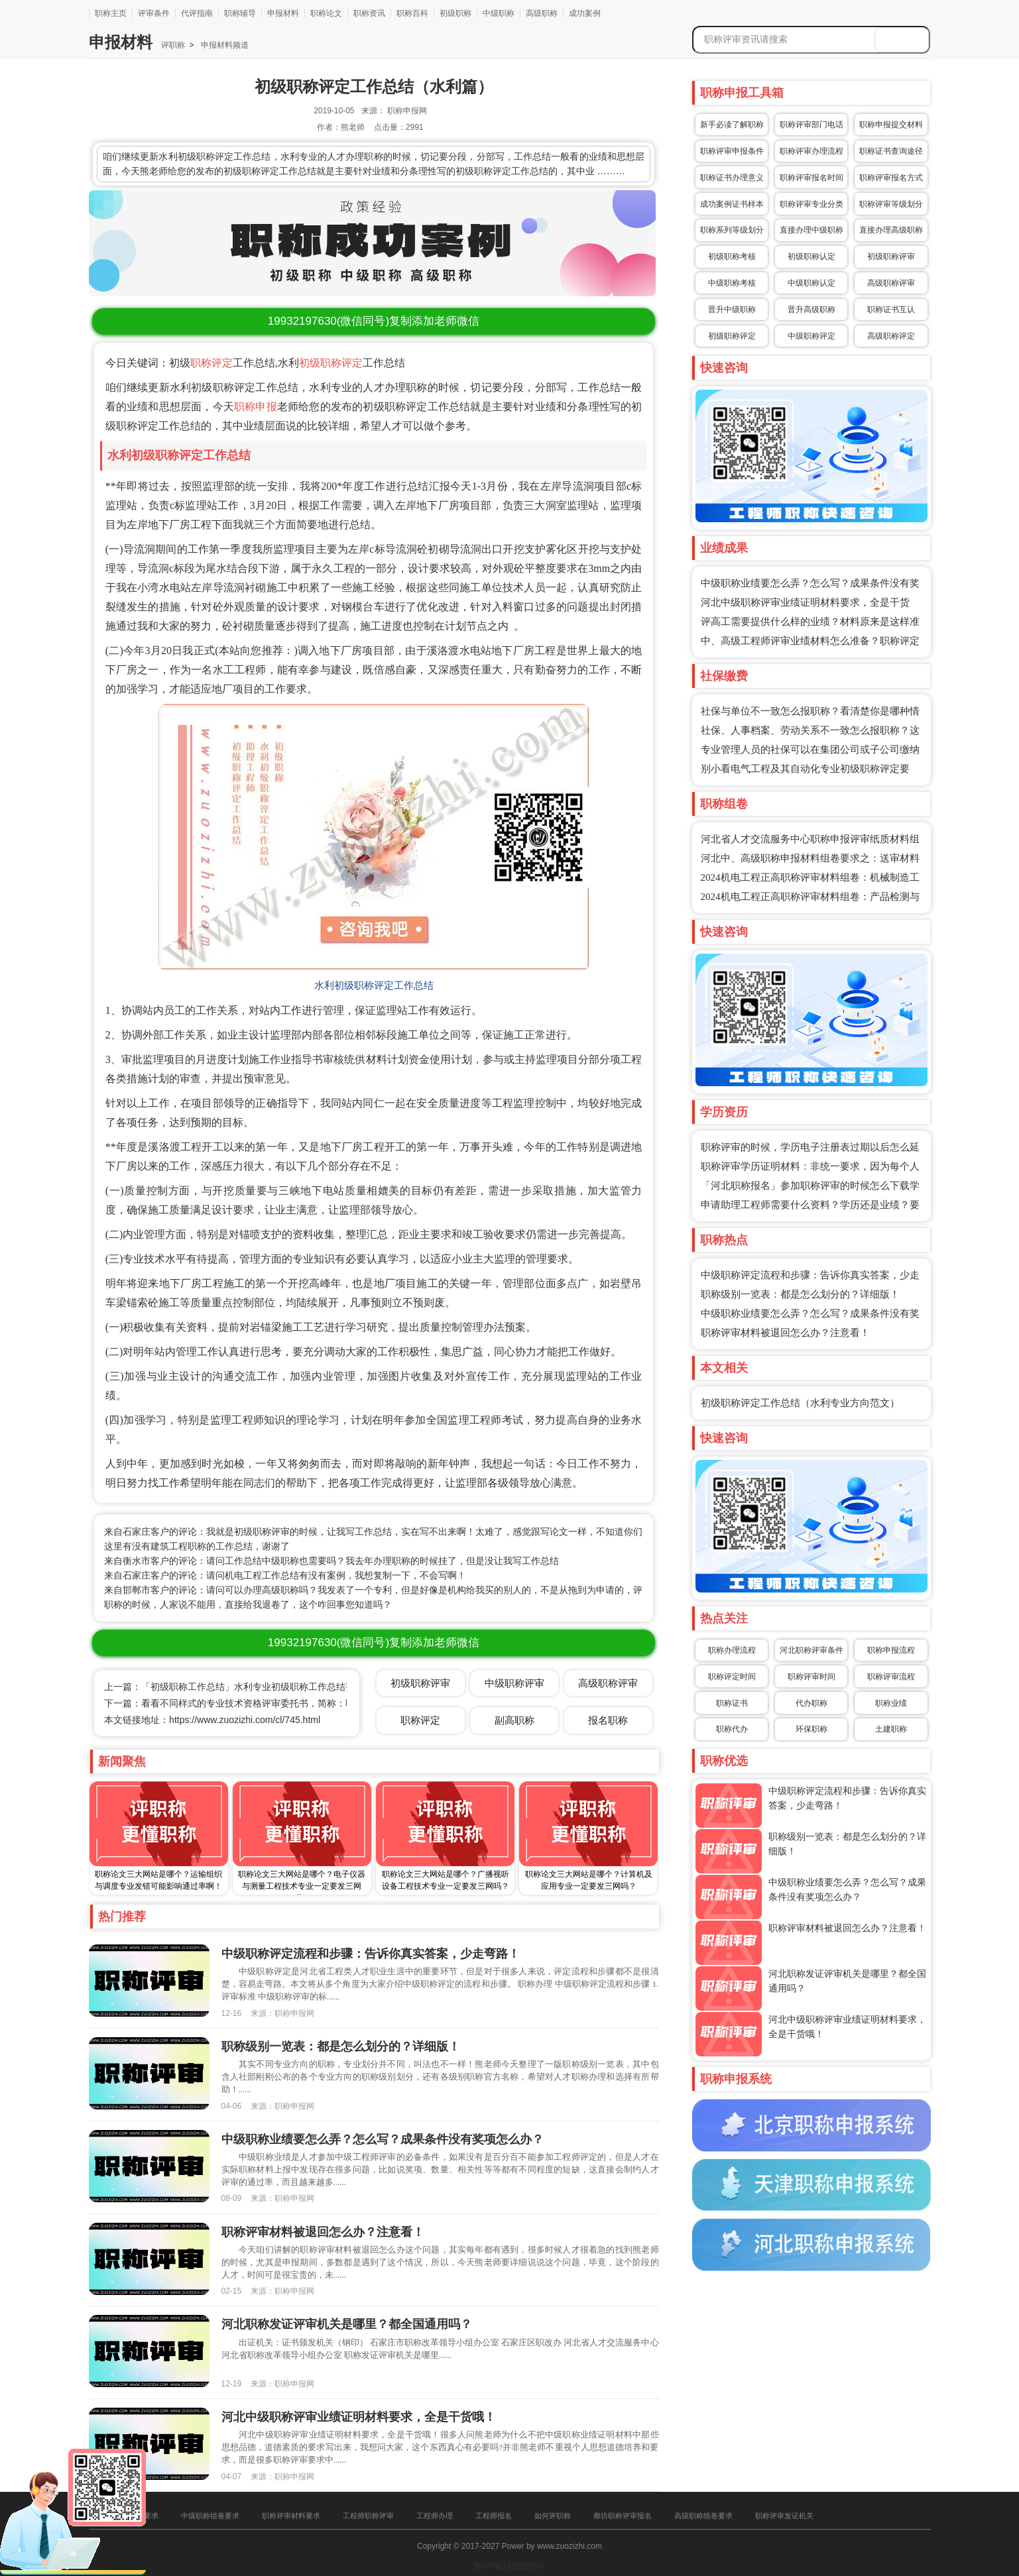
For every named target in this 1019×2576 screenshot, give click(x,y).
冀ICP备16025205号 (509, 2566)
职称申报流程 (891, 1650)
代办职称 (811, 1703)
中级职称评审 (514, 1683)
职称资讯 (369, 13)
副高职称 (514, 1720)
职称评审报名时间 (811, 177)
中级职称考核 (732, 283)
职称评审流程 (891, 1676)
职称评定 (211, 362)
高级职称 (542, 13)
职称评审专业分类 (811, 204)
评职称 (173, 45)
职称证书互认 (891, 309)
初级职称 (455, 13)
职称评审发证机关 (784, 2516)
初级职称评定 (331, 362)
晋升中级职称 (732, 309)
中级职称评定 (811, 336)
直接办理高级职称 (891, 230)
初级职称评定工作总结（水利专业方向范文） (800, 1403)
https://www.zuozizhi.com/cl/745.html (244, 1719)
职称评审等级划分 (891, 204)
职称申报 (255, 406)
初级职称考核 (732, 256)
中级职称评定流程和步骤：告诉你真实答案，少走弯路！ (370, 1953)
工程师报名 (493, 2516)
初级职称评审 (891, 256)
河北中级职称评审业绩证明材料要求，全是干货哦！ (358, 2417)
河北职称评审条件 (811, 1650)
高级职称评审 (891, 283)
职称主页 (111, 13)
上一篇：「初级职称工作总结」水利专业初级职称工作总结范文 (234, 1686)
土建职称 (891, 1729)
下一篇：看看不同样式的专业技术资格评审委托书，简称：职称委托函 (248, 1703)
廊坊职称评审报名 (622, 2516)
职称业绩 (891, 1703)
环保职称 (811, 1729)
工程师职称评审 (368, 2516)
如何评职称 (552, 2516)
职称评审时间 (811, 1676)
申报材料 (283, 13)
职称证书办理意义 (732, 177)
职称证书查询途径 (891, 151)
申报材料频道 (223, 45)
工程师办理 (434, 2516)
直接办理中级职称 (811, 230)
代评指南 (197, 13)
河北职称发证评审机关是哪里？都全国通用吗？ (346, 2324)
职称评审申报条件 (732, 151)
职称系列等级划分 (732, 230)
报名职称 (608, 1720)
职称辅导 (240, 13)
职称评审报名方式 (891, 177)
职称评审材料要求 (291, 2516)
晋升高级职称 (811, 309)
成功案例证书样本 (732, 204)
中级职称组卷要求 (210, 2516)
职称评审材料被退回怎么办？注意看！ (785, 1332)
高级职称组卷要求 (703, 2516)
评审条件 (154, 13)
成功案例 (585, 13)
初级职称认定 (811, 256)
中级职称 (498, 13)
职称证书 (732, 1703)
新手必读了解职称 (732, 124)
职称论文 (326, 13)
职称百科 (412, 13)
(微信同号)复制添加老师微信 (373, 321)
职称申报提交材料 (891, 124)
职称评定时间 (732, 1676)
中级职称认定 (811, 283)
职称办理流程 (732, 1650)
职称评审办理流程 (811, 151)
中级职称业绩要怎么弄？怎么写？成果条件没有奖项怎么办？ (382, 2139)
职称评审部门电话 (811, 124)
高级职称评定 (891, 336)
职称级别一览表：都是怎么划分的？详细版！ (800, 1294)
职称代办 (732, 1729)
